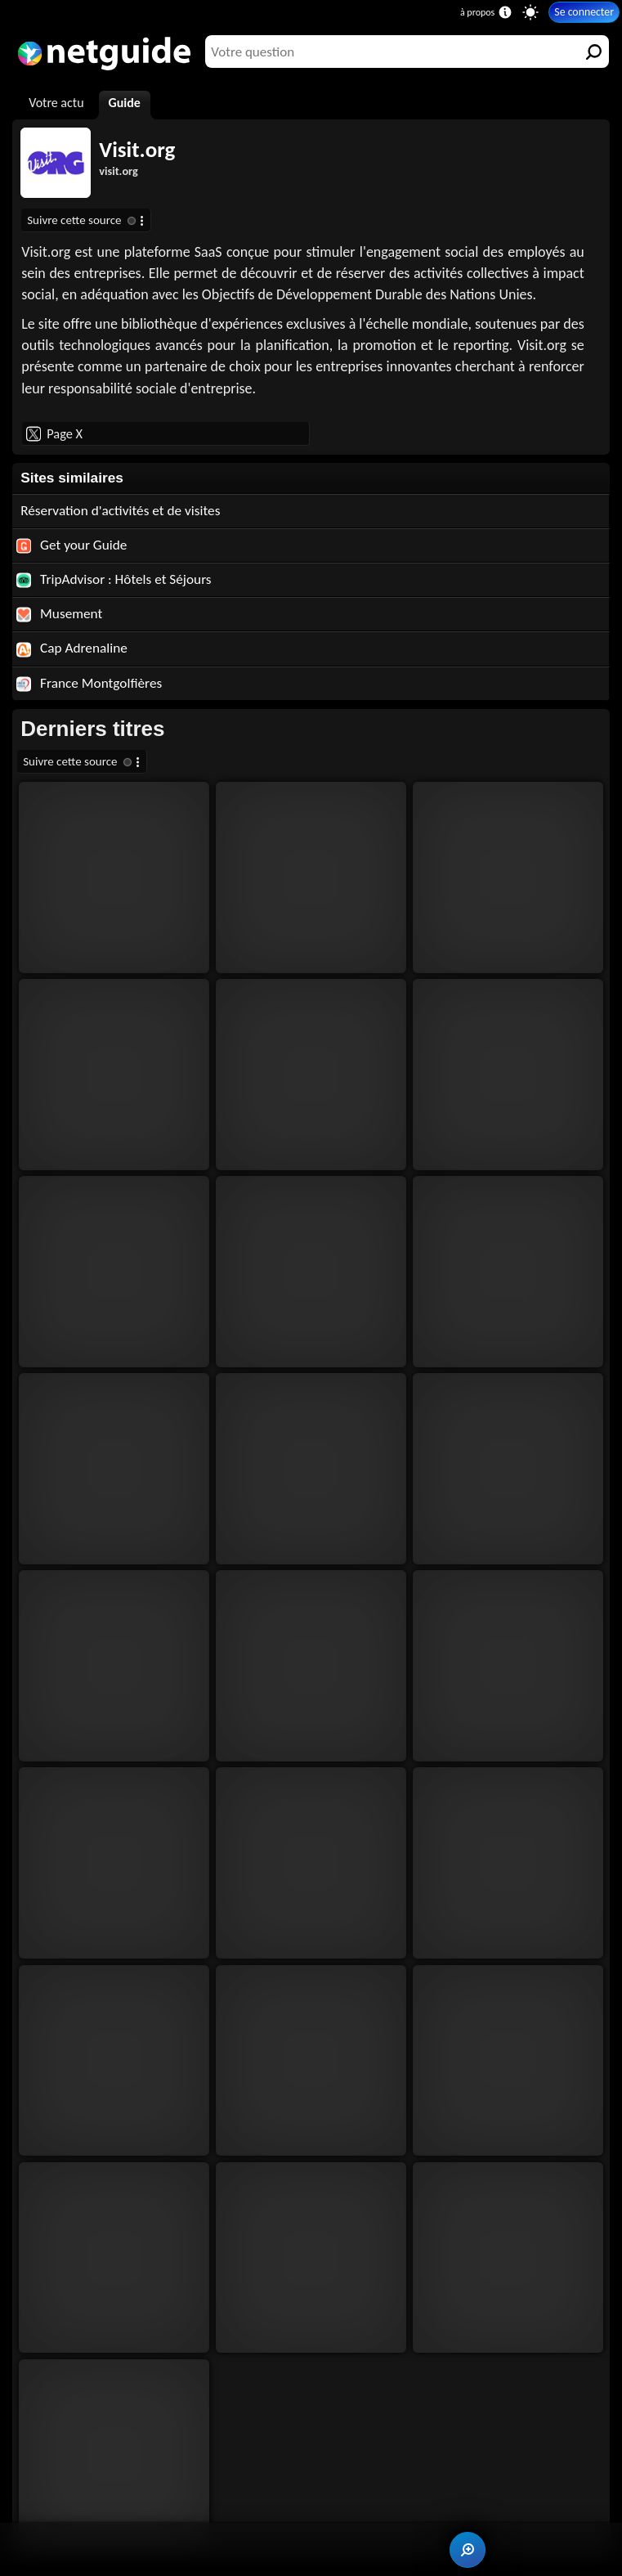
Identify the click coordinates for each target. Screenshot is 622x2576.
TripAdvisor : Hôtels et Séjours (113, 579)
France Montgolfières (89, 683)
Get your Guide (71, 545)
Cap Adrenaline (72, 648)
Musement (59, 613)
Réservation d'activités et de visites (120, 510)
